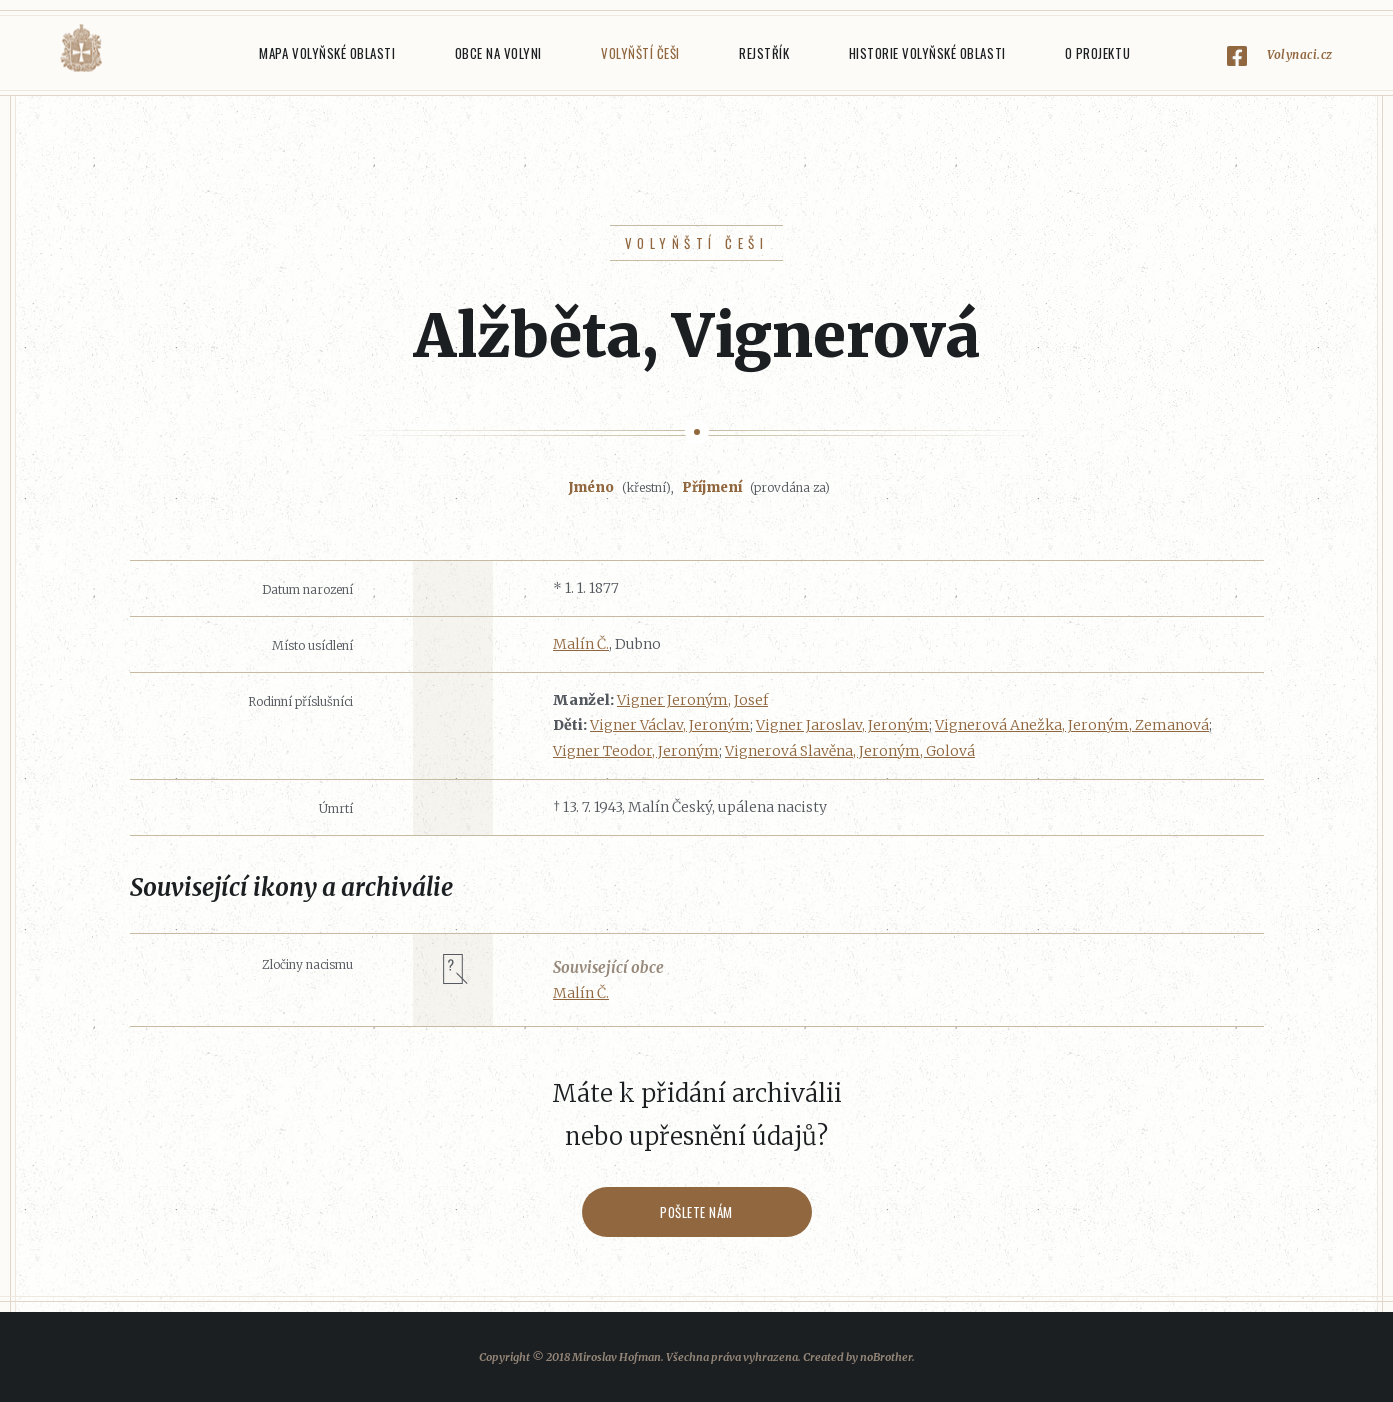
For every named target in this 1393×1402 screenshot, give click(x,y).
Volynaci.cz (1300, 54)
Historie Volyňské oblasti (927, 53)
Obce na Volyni (498, 53)
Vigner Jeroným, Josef (692, 700)
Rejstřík (764, 53)
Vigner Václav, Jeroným (670, 725)
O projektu (1097, 53)
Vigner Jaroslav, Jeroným (842, 725)
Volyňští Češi (640, 53)
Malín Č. (581, 644)
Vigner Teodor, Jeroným (636, 751)
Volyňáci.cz (81, 48)
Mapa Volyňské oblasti (327, 53)
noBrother (886, 1357)
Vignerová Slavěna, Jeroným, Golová (850, 751)
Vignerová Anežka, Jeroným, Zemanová (1072, 725)
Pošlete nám (696, 1212)
